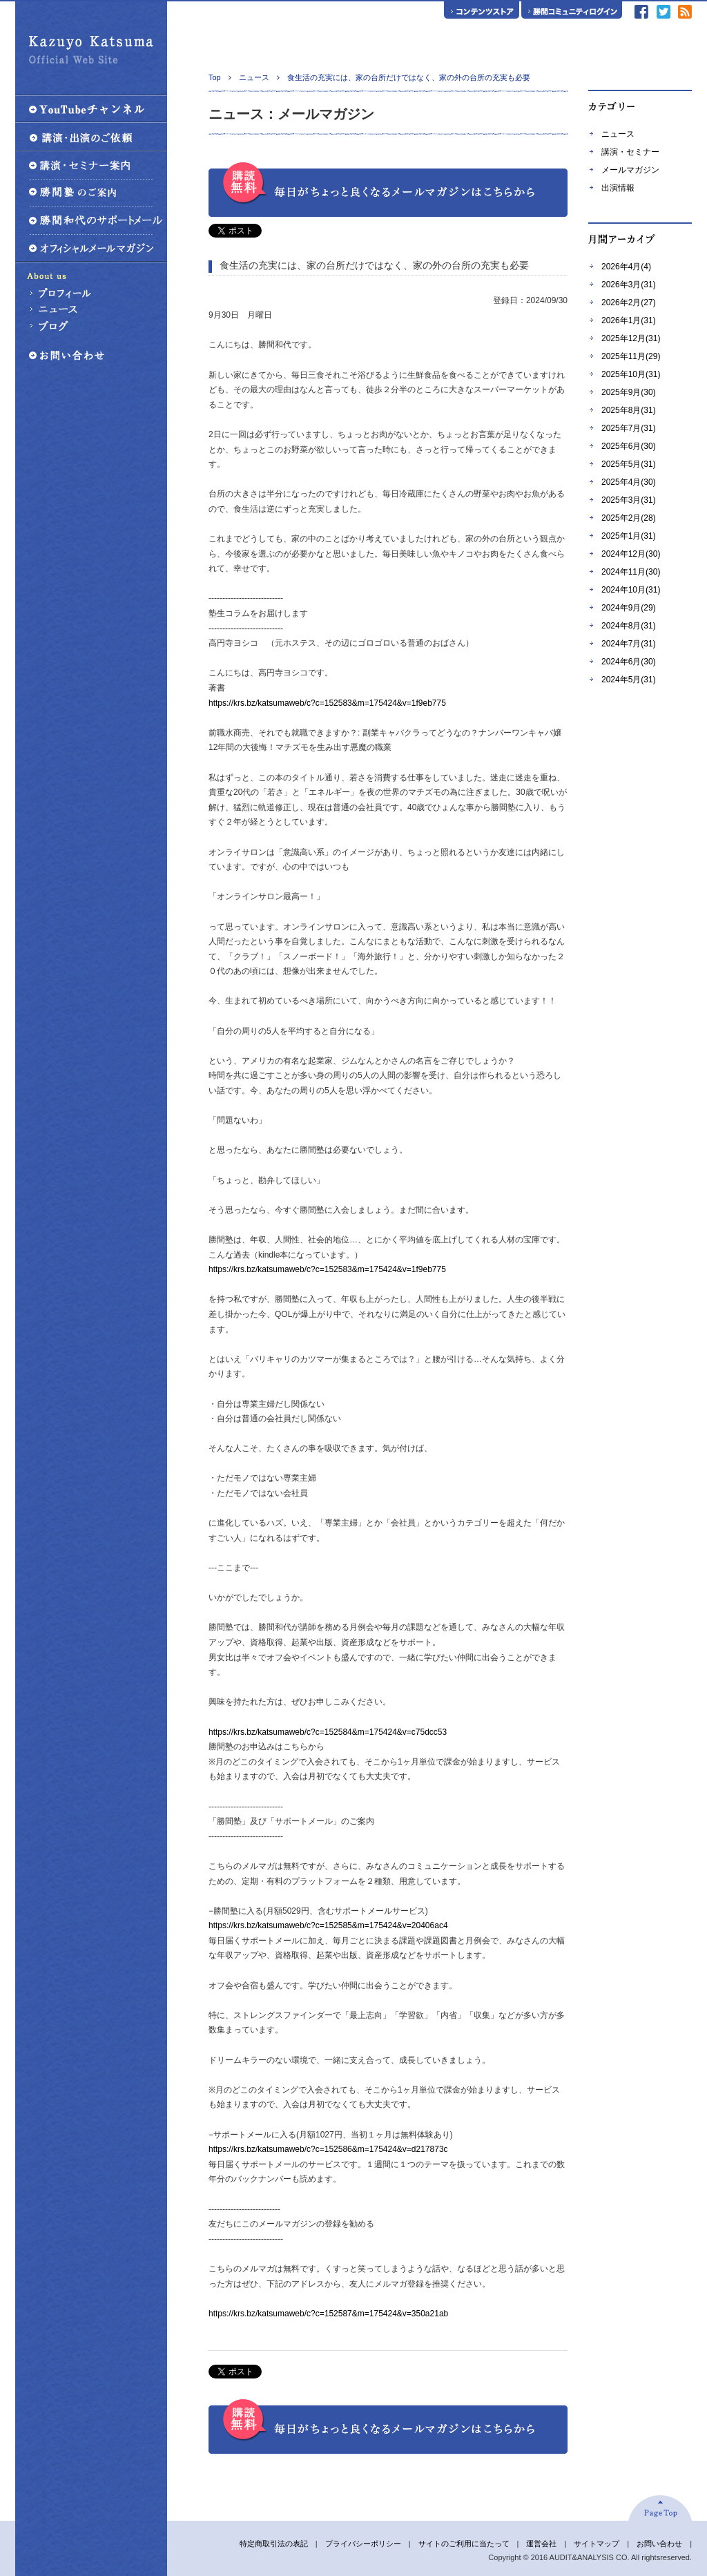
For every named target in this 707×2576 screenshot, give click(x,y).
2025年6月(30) (628, 446)
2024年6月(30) (628, 661)
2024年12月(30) (630, 554)
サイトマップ (596, 2543)
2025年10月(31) (630, 374)
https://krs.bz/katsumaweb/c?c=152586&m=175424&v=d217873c (328, 2149)
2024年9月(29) (628, 608)
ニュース (618, 134)
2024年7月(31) (628, 643)
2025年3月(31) (628, 500)
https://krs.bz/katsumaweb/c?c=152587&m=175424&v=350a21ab (328, 2313)
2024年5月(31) (628, 679)
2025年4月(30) (628, 482)
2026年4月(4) (626, 266)
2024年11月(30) (630, 572)
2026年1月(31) (628, 320)
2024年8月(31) (628, 626)
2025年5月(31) (628, 464)
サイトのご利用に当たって (464, 2543)
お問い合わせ (659, 2543)
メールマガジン (630, 170)
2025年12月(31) (630, 338)
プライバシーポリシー (363, 2543)
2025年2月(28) (628, 518)
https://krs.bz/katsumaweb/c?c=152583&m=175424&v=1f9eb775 (327, 703)
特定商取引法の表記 (274, 2543)
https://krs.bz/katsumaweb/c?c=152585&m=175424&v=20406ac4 (328, 1925)
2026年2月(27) (628, 302)
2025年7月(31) (628, 428)
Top (215, 77)
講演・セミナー (630, 152)
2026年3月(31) (628, 284)
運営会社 (541, 2543)
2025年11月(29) (630, 356)
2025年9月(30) (628, 392)
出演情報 (618, 188)
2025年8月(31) (628, 410)
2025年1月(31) (628, 536)
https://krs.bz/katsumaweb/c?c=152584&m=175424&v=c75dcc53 (328, 1732)
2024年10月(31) (630, 590)
